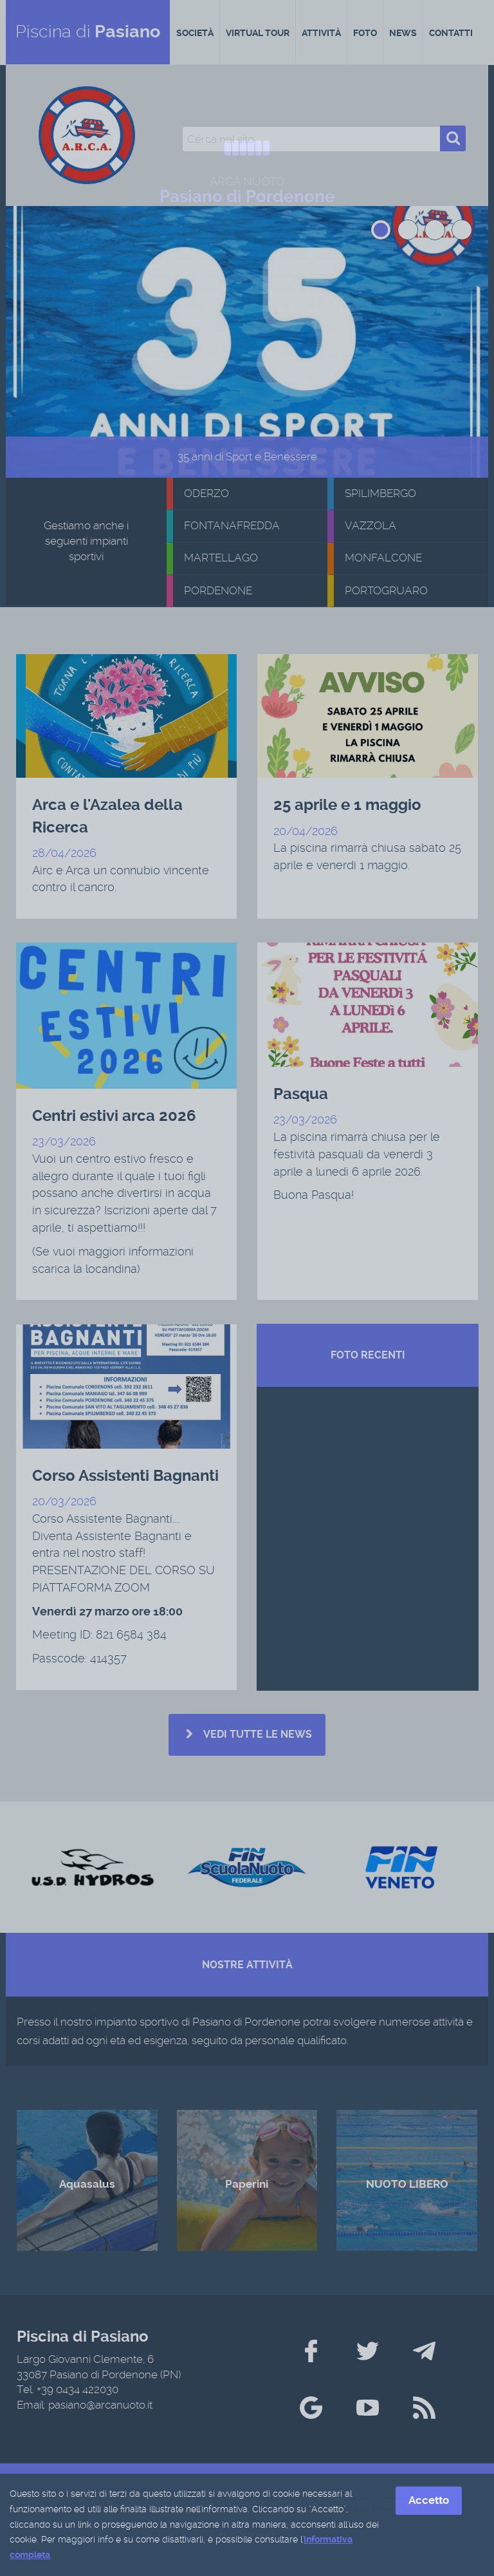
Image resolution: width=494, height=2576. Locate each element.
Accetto (428, 2500)
